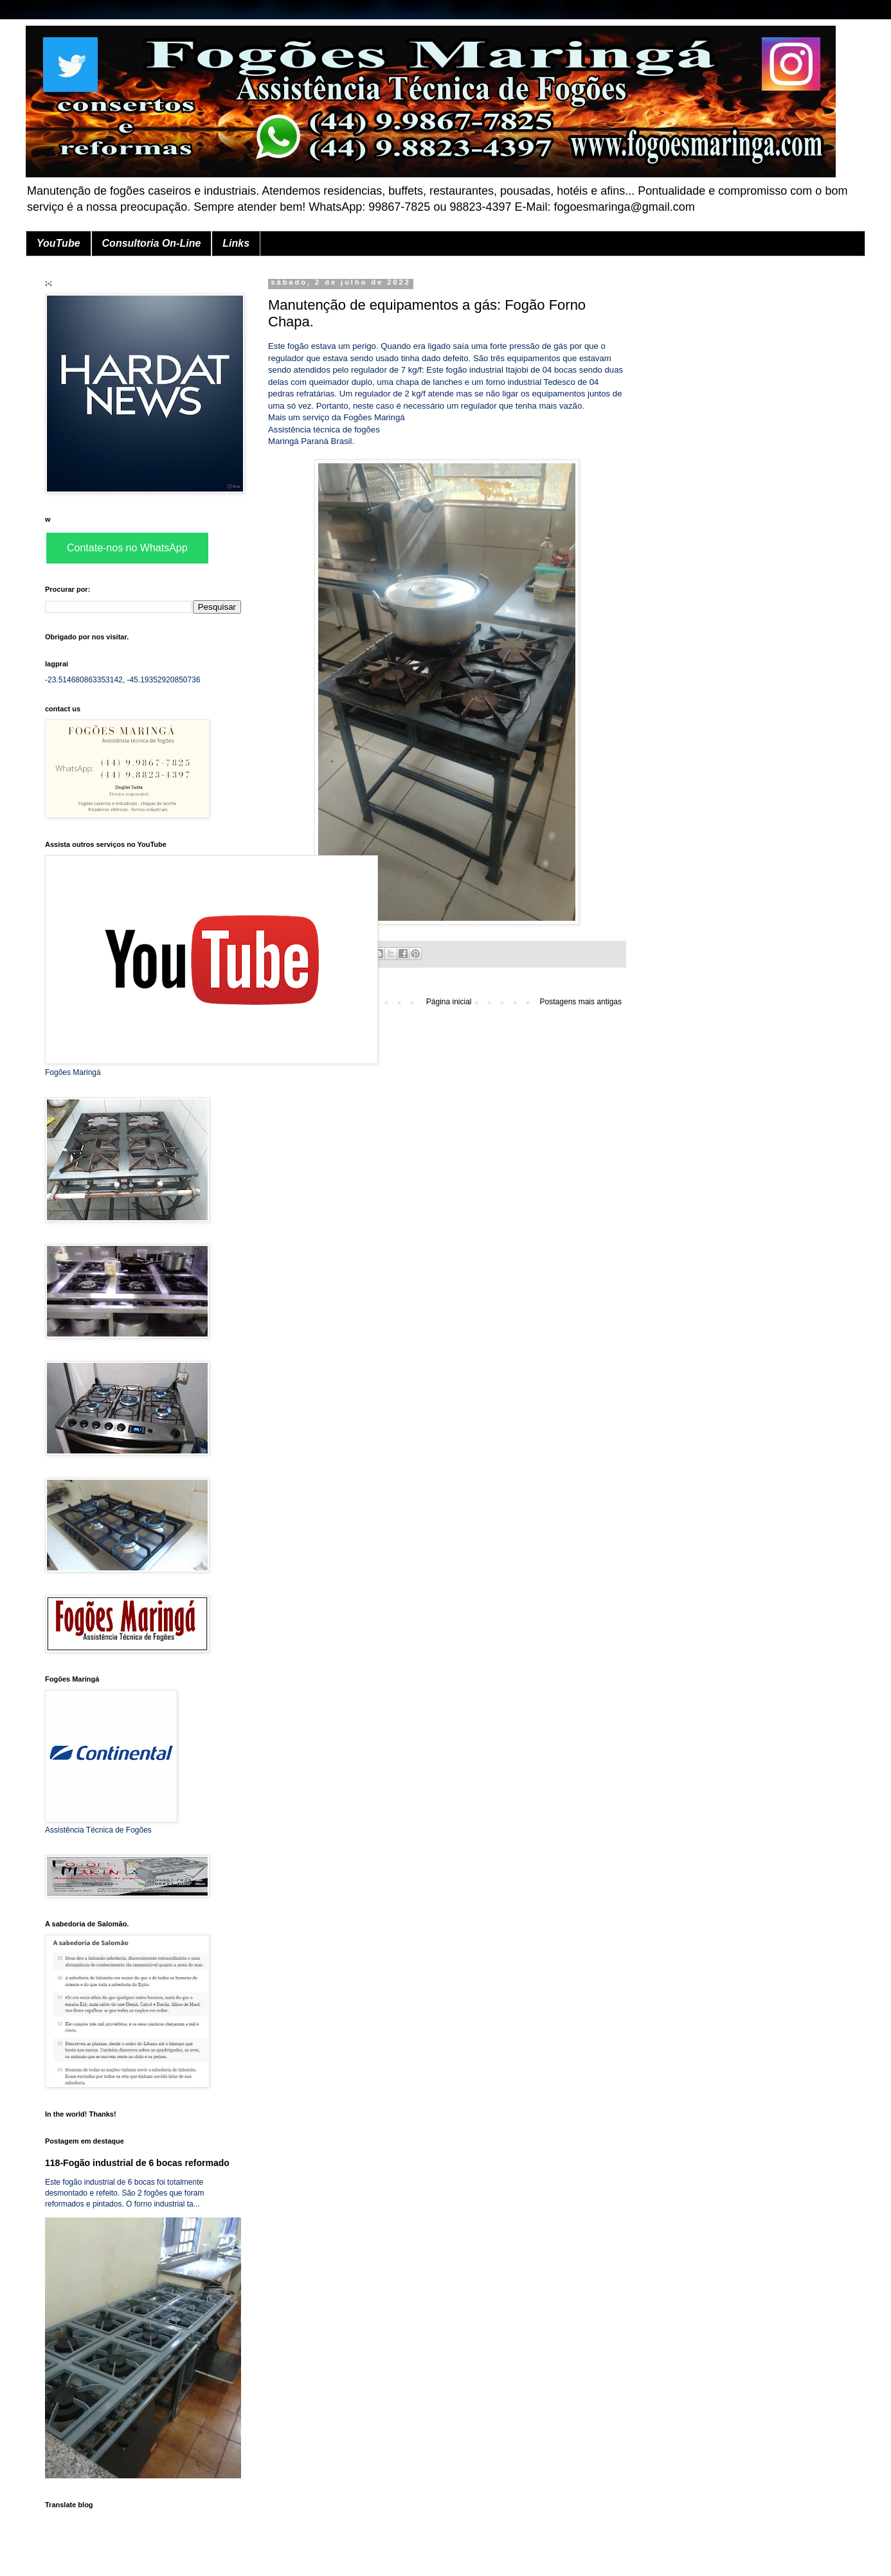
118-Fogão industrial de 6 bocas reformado (137, 2163)
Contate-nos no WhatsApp (127, 547)
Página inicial (449, 1001)
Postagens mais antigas (581, 1001)
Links (235, 243)
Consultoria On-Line (151, 243)
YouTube (58, 243)
